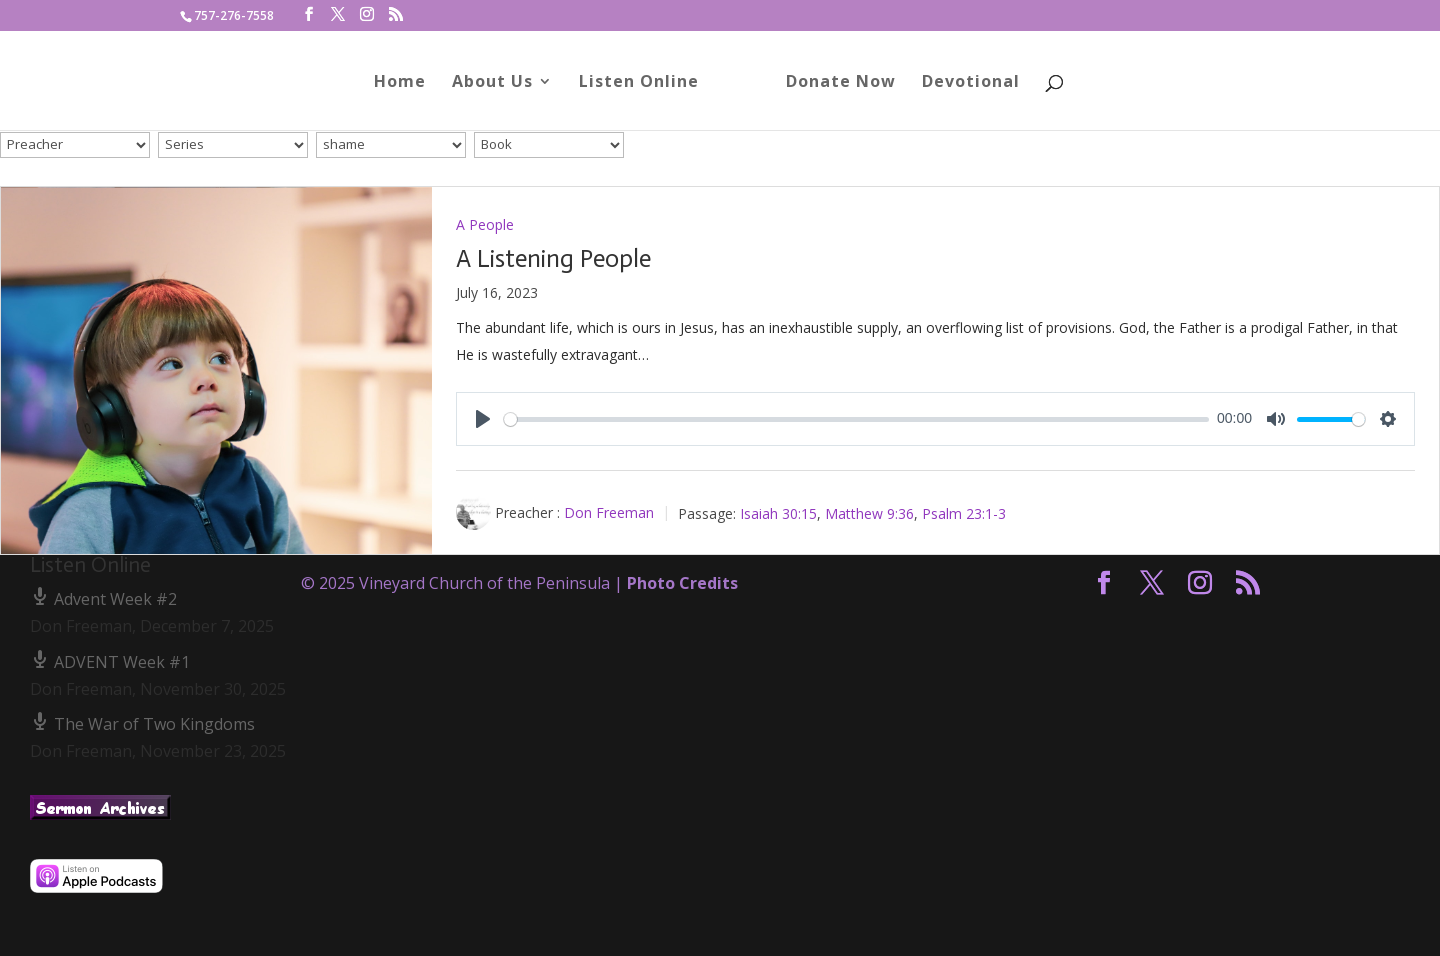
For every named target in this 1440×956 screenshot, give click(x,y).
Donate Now (834, 83)
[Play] (483, 419)
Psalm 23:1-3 (964, 512)
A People (485, 224)
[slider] (856, 419)
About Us (499, 83)
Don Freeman (609, 512)
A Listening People (553, 258)
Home (407, 83)
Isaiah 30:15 (778, 512)
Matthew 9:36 (869, 512)
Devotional (964, 83)
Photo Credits (682, 583)
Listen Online (646, 83)
